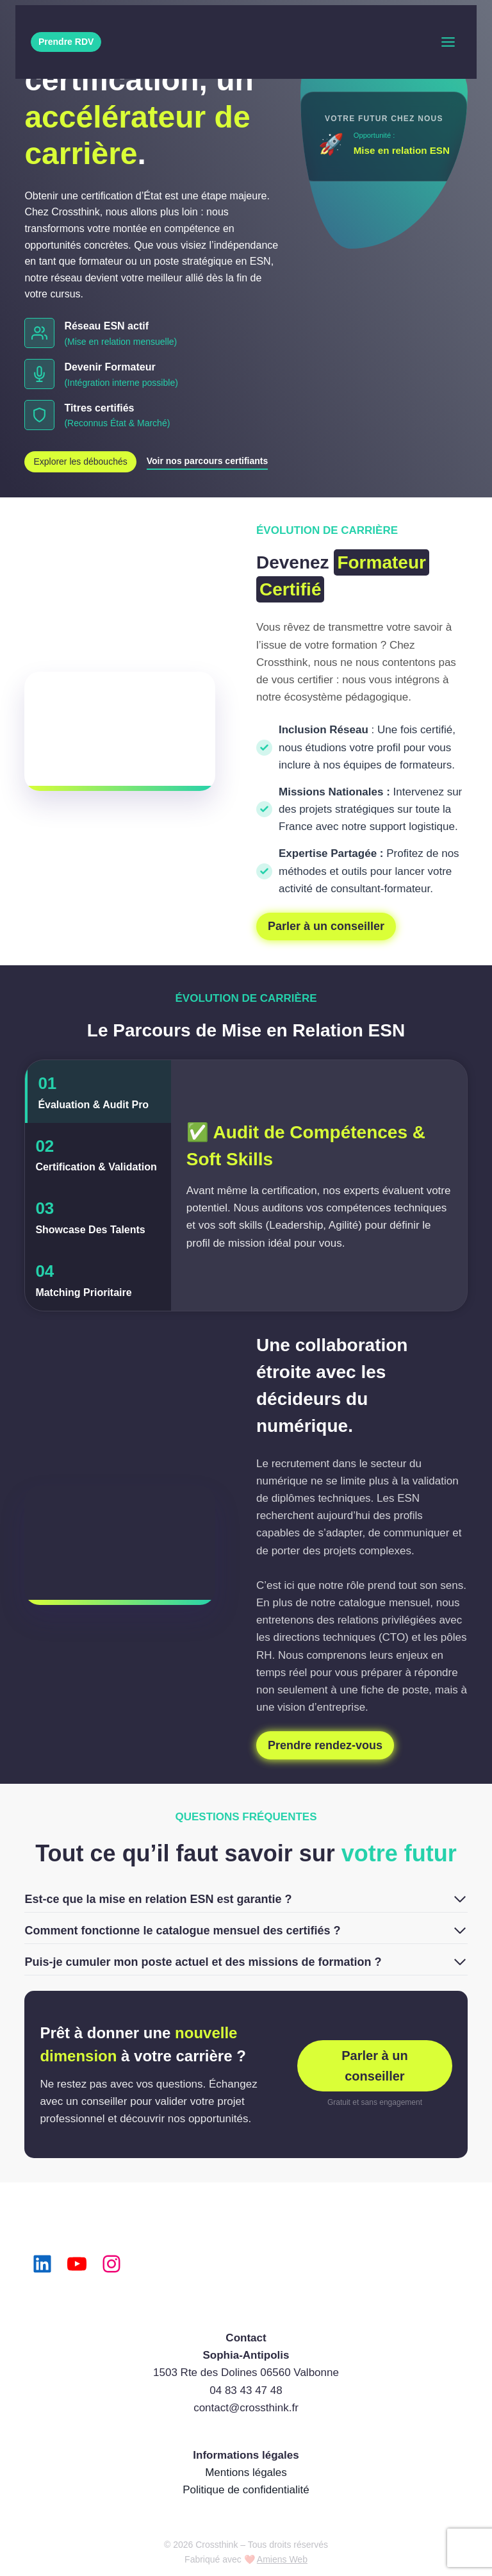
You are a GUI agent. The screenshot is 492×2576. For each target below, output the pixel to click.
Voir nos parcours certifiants (207, 461)
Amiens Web (282, 2559)
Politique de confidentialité (246, 2490)
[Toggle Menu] (448, 42)
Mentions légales (246, 2472)
